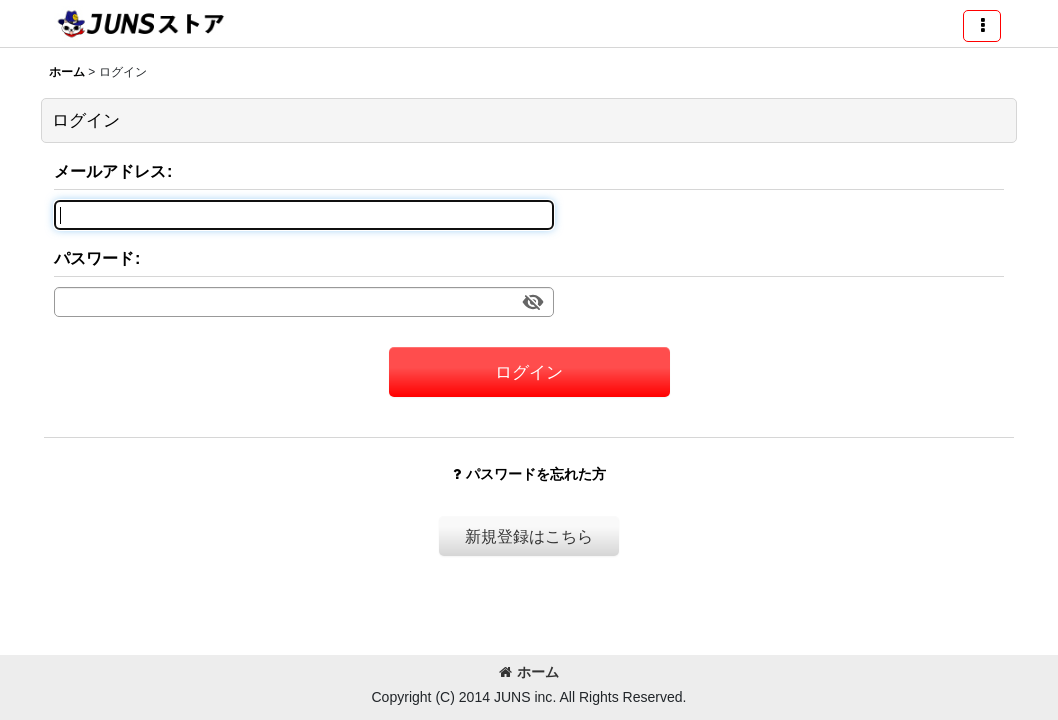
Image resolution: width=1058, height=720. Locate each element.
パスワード (94, 258)
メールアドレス (110, 171)
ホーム (529, 672)
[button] (982, 26)
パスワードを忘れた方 (529, 474)
